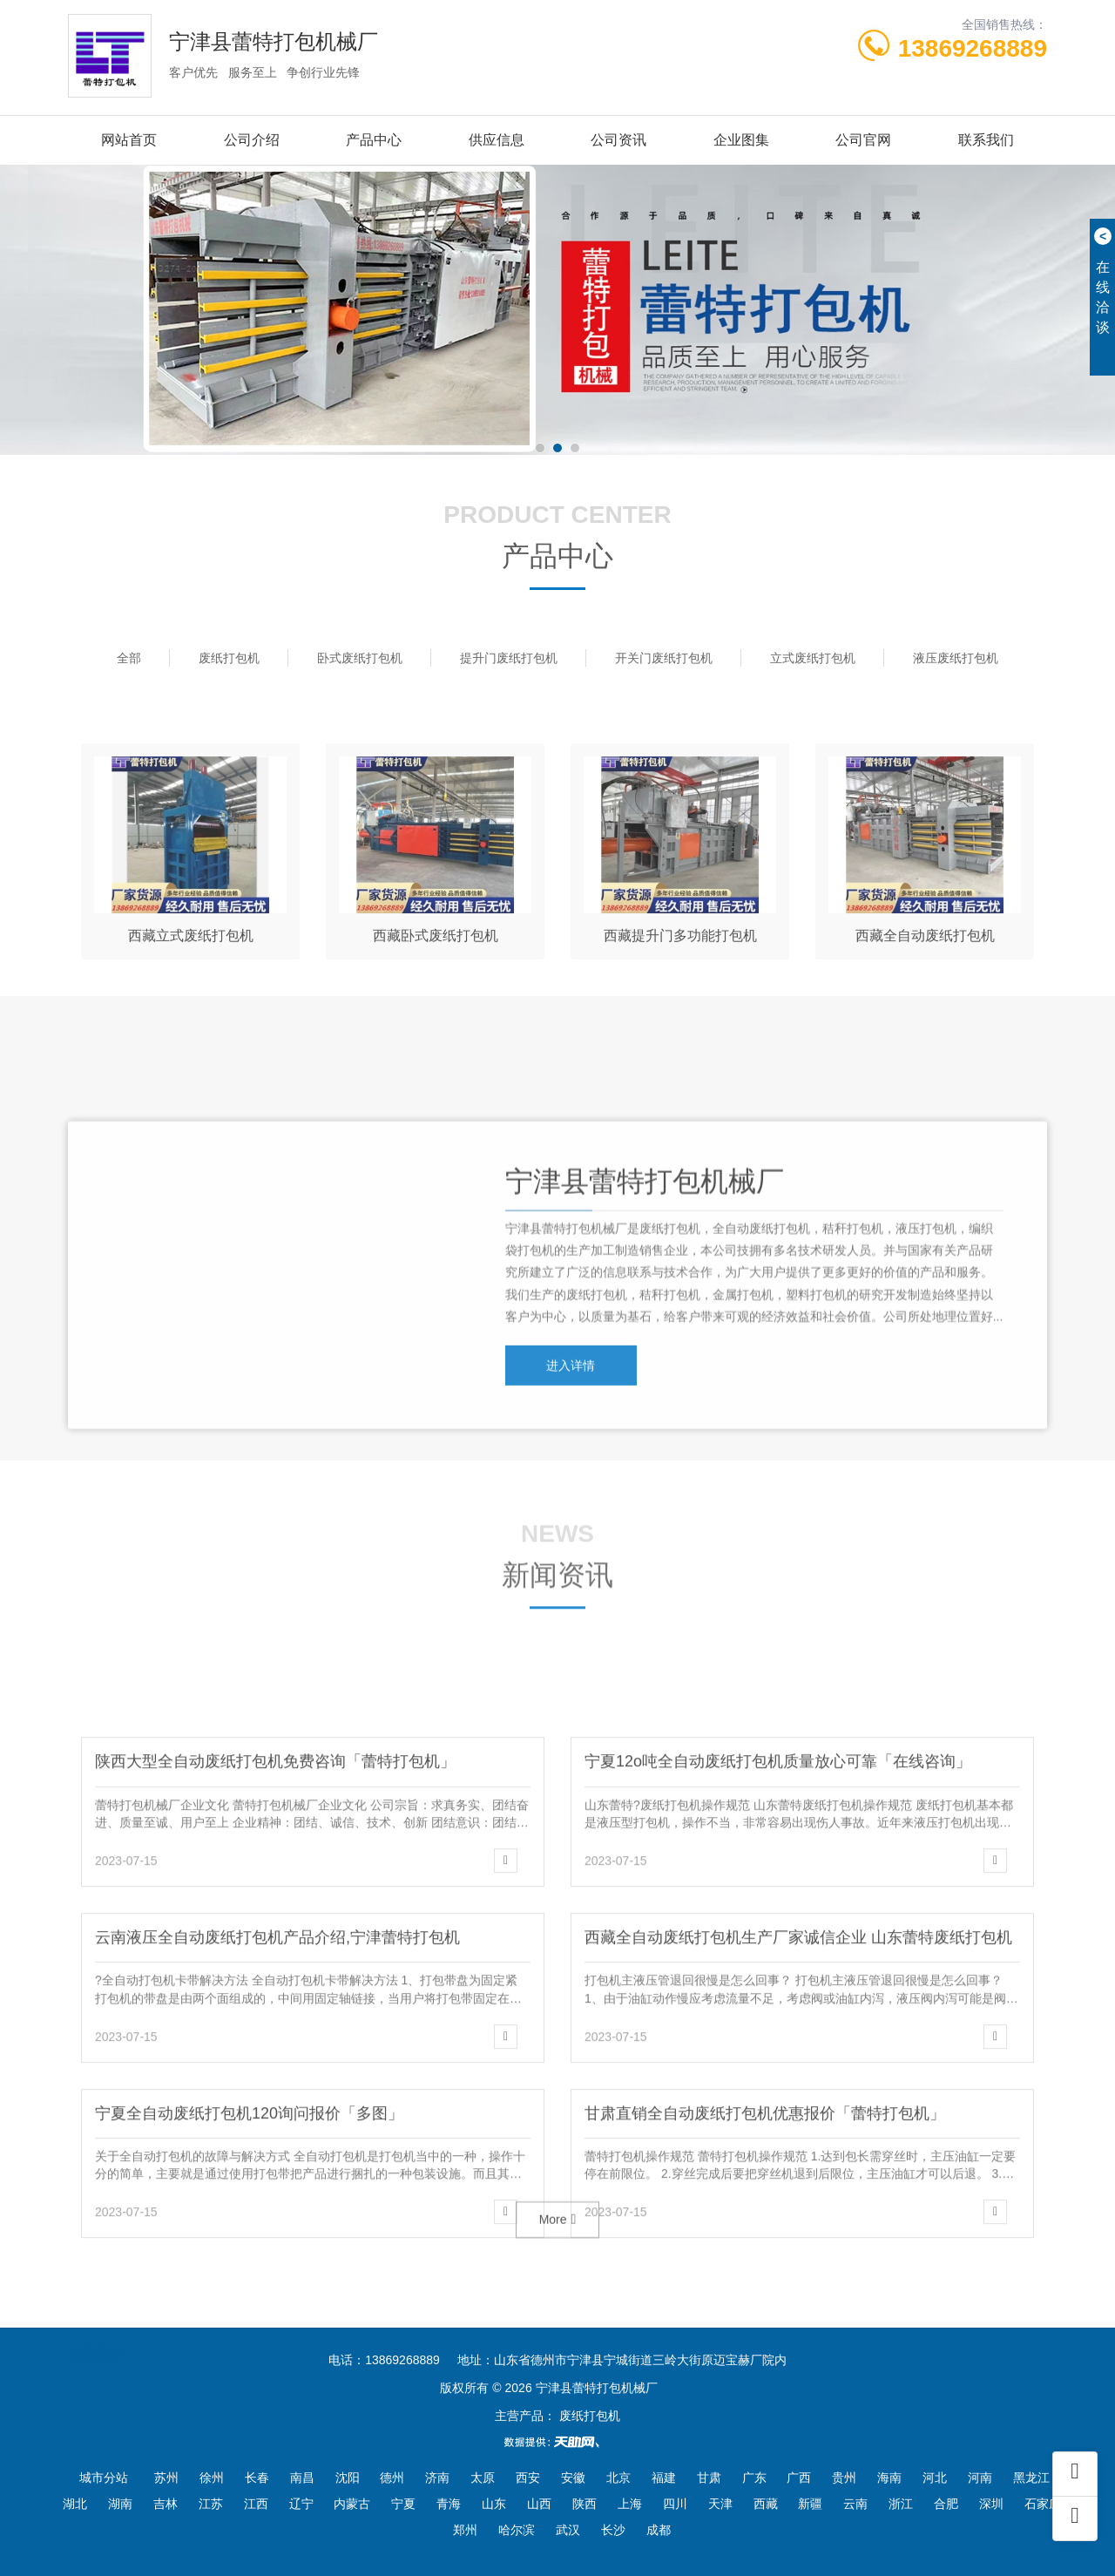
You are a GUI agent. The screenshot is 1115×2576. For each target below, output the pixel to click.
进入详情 (573, 1479)
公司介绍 (252, 139)
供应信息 (496, 139)
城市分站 (103, 2477)
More (558, 2241)
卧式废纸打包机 (359, 658)
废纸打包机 (229, 658)
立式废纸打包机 (812, 658)
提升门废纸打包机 (509, 658)
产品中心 (374, 139)
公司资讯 (618, 139)
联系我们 (986, 139)
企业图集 (741, 139)
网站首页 (129, 139)
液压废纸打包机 (955, 658)
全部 (129, 658)
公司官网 (863, 139)
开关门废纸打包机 (664, 658)
